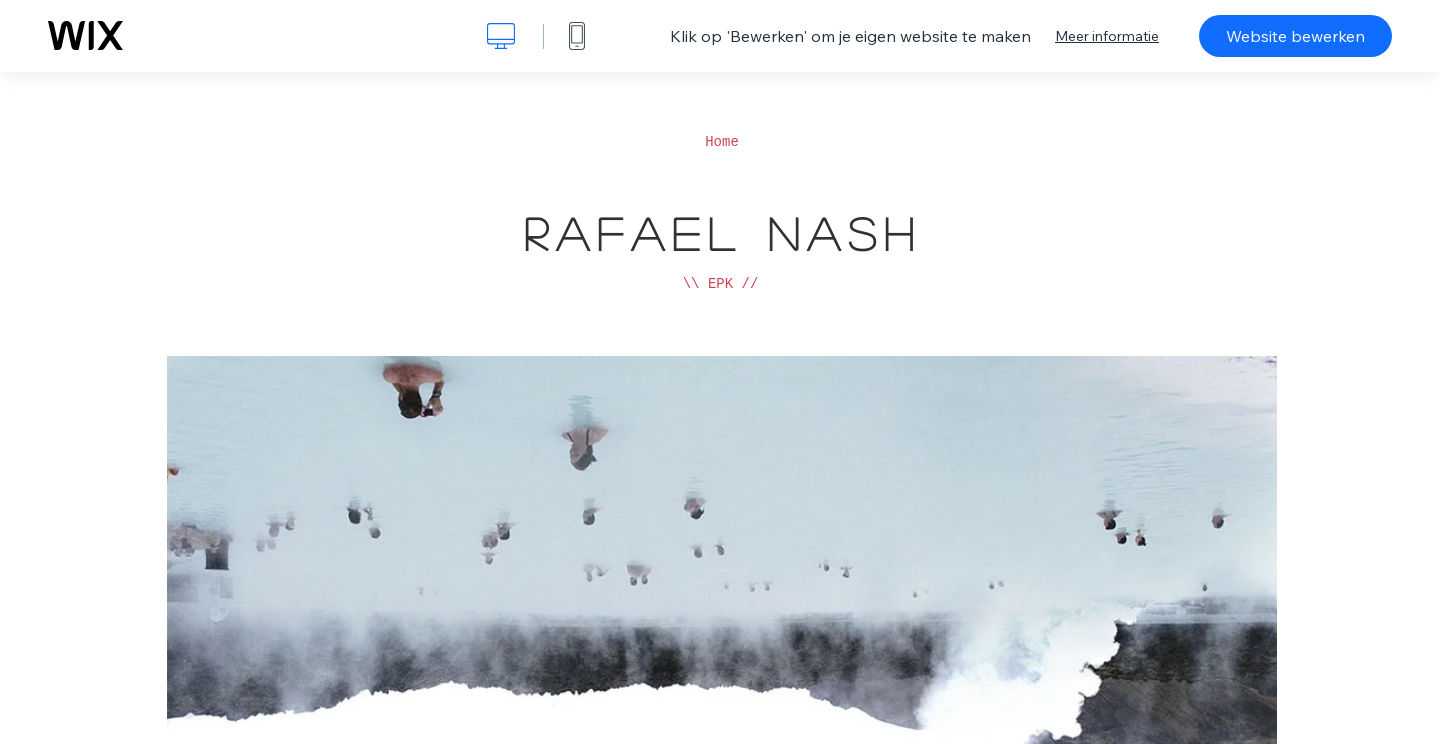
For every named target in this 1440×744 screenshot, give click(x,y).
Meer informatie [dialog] (1107, 36)
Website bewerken (1295, 36)
